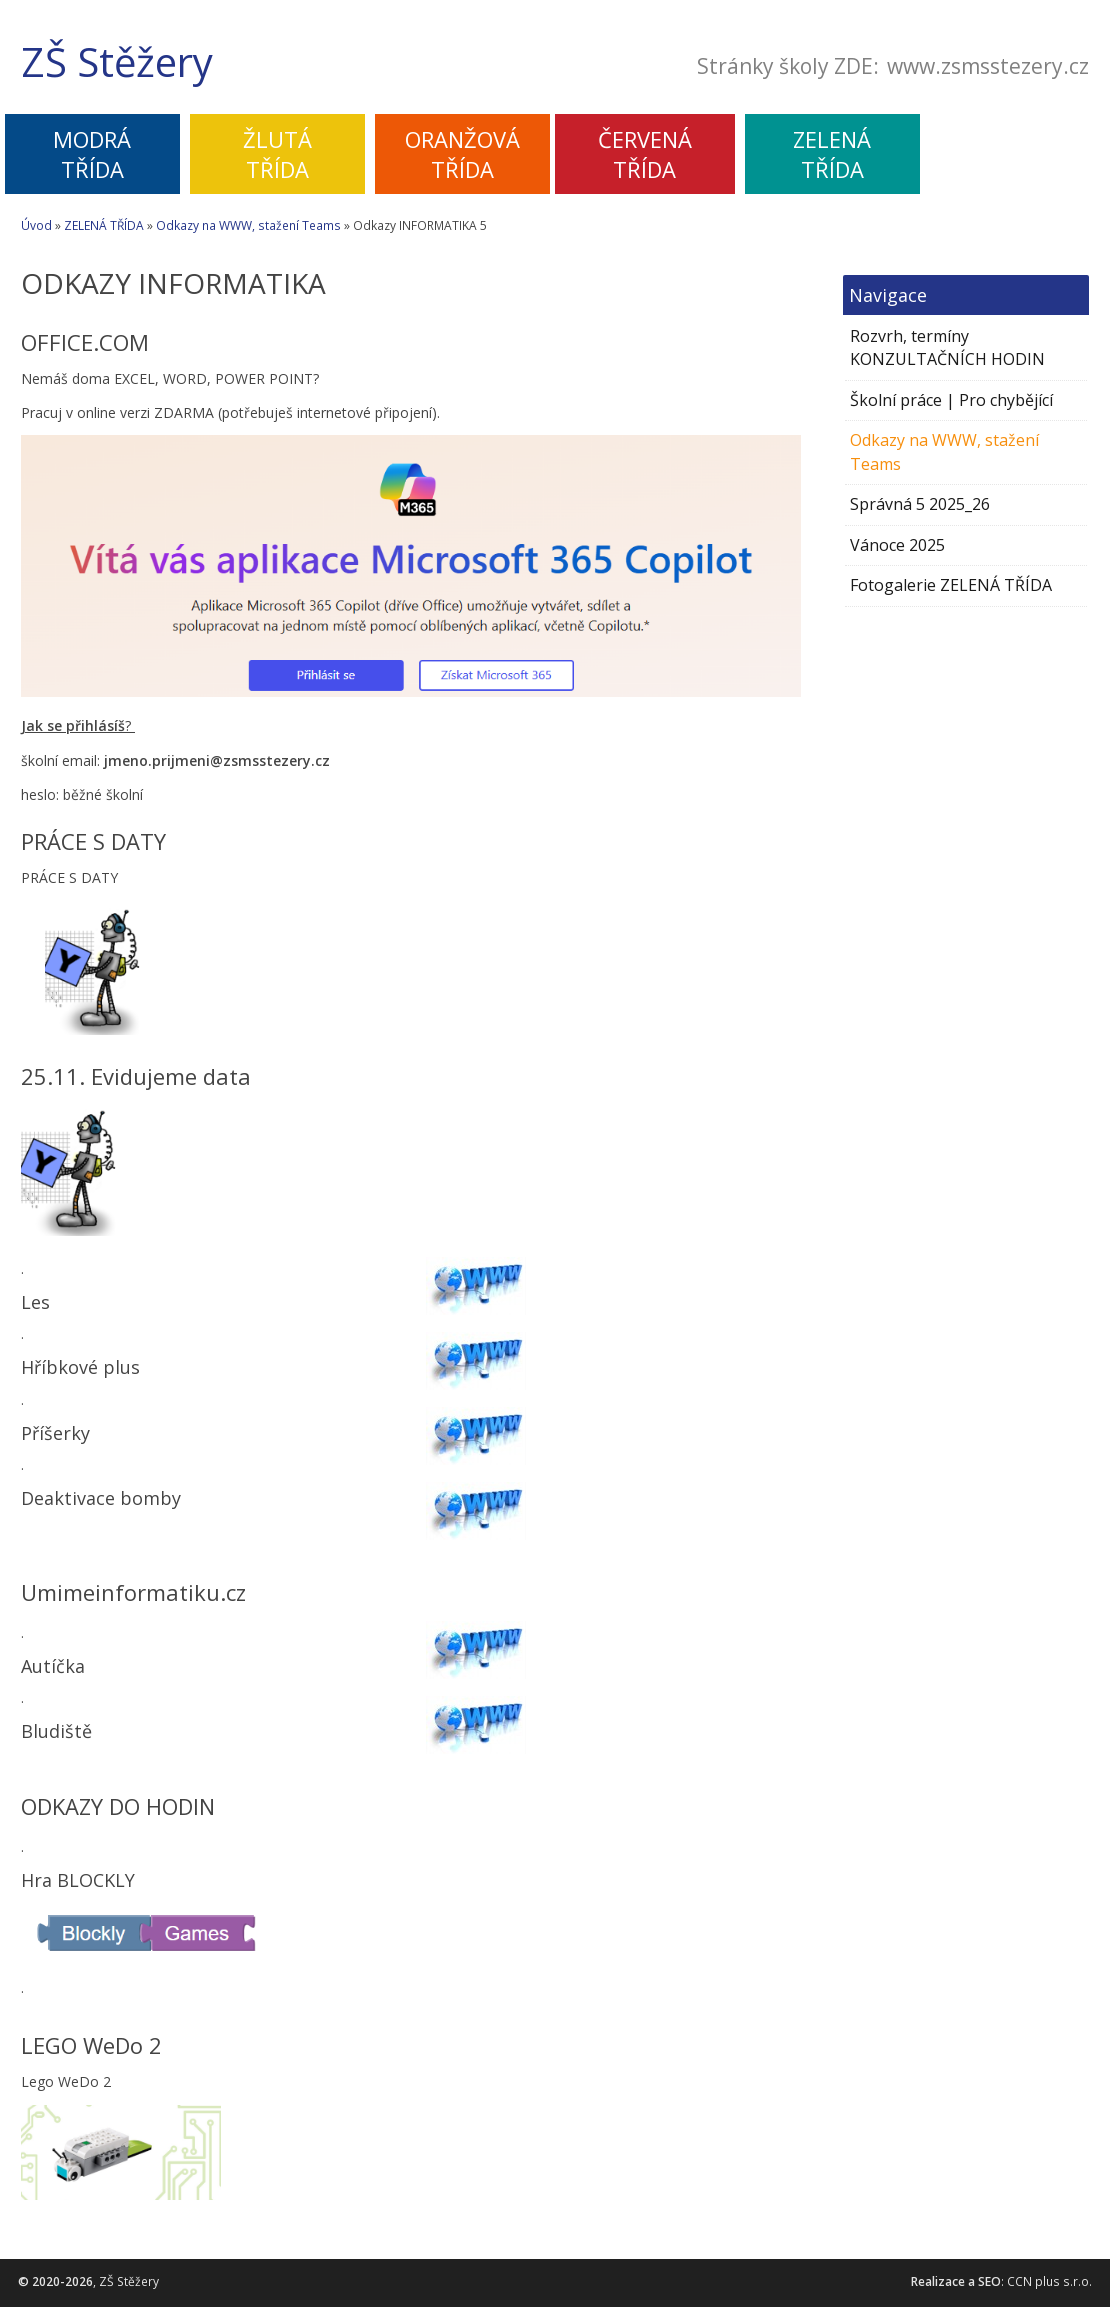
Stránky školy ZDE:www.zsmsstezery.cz (893, 67)
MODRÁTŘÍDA (92, 154)
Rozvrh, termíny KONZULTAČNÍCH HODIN (947, 348)
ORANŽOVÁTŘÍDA (462, 154)
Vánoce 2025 (897, 545)
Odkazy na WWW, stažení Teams (248, 225)
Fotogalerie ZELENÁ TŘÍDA (951, 585)
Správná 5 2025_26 (920, 504)
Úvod (36, 225)
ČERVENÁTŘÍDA (645, 154)
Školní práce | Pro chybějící (951, 400)
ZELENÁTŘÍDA (832, 154)
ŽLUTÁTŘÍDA (277, 154)
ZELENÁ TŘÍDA (104, 225)
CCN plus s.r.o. (1049, 2281)
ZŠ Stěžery (117, 62)
